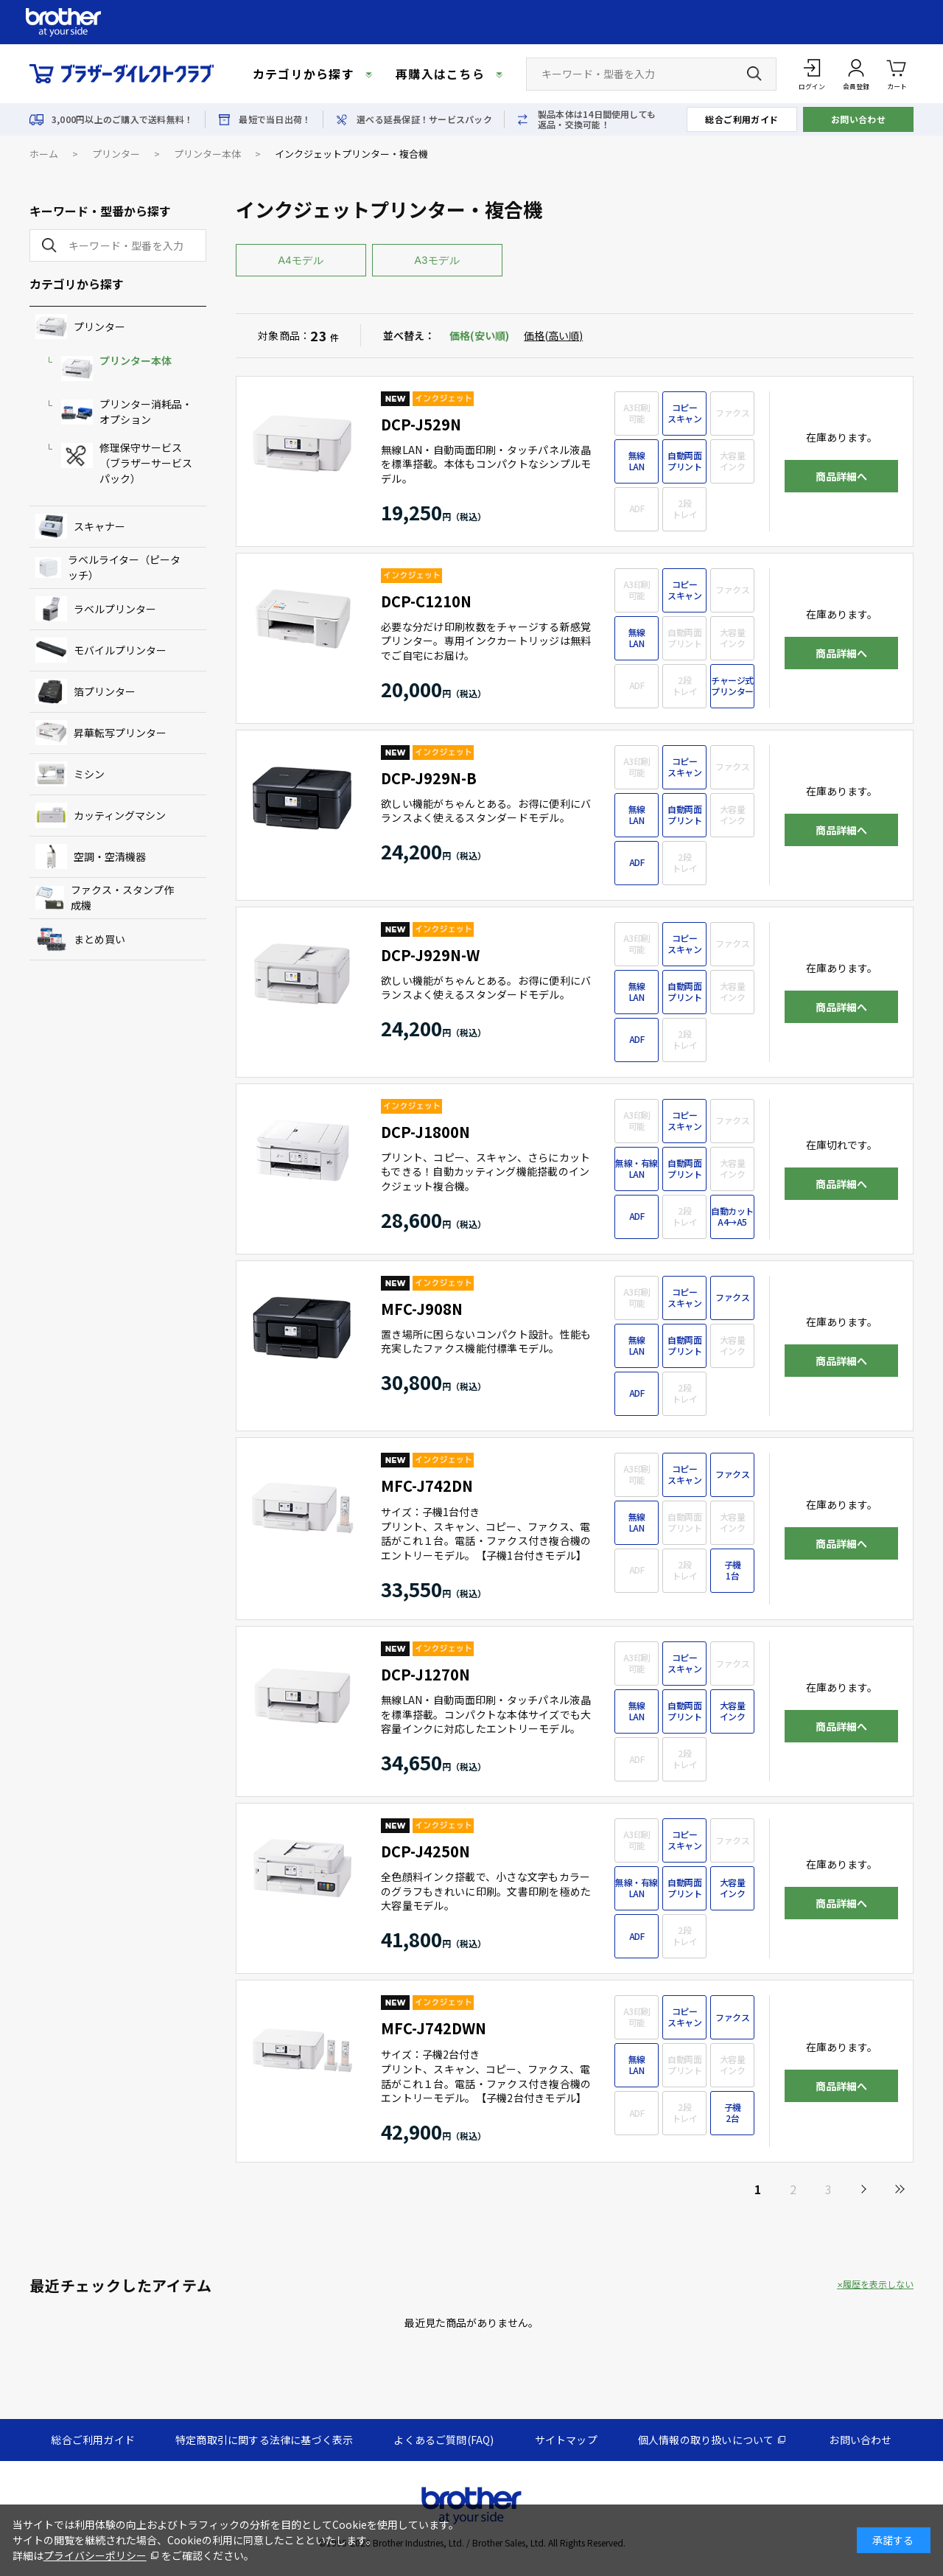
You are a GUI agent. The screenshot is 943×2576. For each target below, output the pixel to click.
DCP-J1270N (425, 1674)
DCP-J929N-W (430, 955)
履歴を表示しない (878, 2284)
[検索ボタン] (754, 73)
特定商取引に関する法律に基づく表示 (264, 2439)
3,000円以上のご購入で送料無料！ (122, 119)
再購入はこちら (440, 74)
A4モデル (301, 260)
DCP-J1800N (425, 1131)
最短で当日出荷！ (275, 119)
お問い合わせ (858, 119)
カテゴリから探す (303, 74)
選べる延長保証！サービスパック (424, 119)
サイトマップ (566, 2439)
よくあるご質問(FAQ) (443, 2439)
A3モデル (437, 260)
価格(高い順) (553, 335)
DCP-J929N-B (429, 778)
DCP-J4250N (425, 1851)
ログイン (812, 86)
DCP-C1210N (426, 601)
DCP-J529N (421, 424)
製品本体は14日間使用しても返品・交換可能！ (597, 119)
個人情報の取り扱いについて (706, 2439)
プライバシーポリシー (95, 2555)
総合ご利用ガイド (742, 119)
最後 (899, 2189)
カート (897, 73)
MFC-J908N (422, 1308)
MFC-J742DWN (433, 2028)
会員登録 (856, 86)
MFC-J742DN (427, 1485)
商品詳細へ (841, 476)
